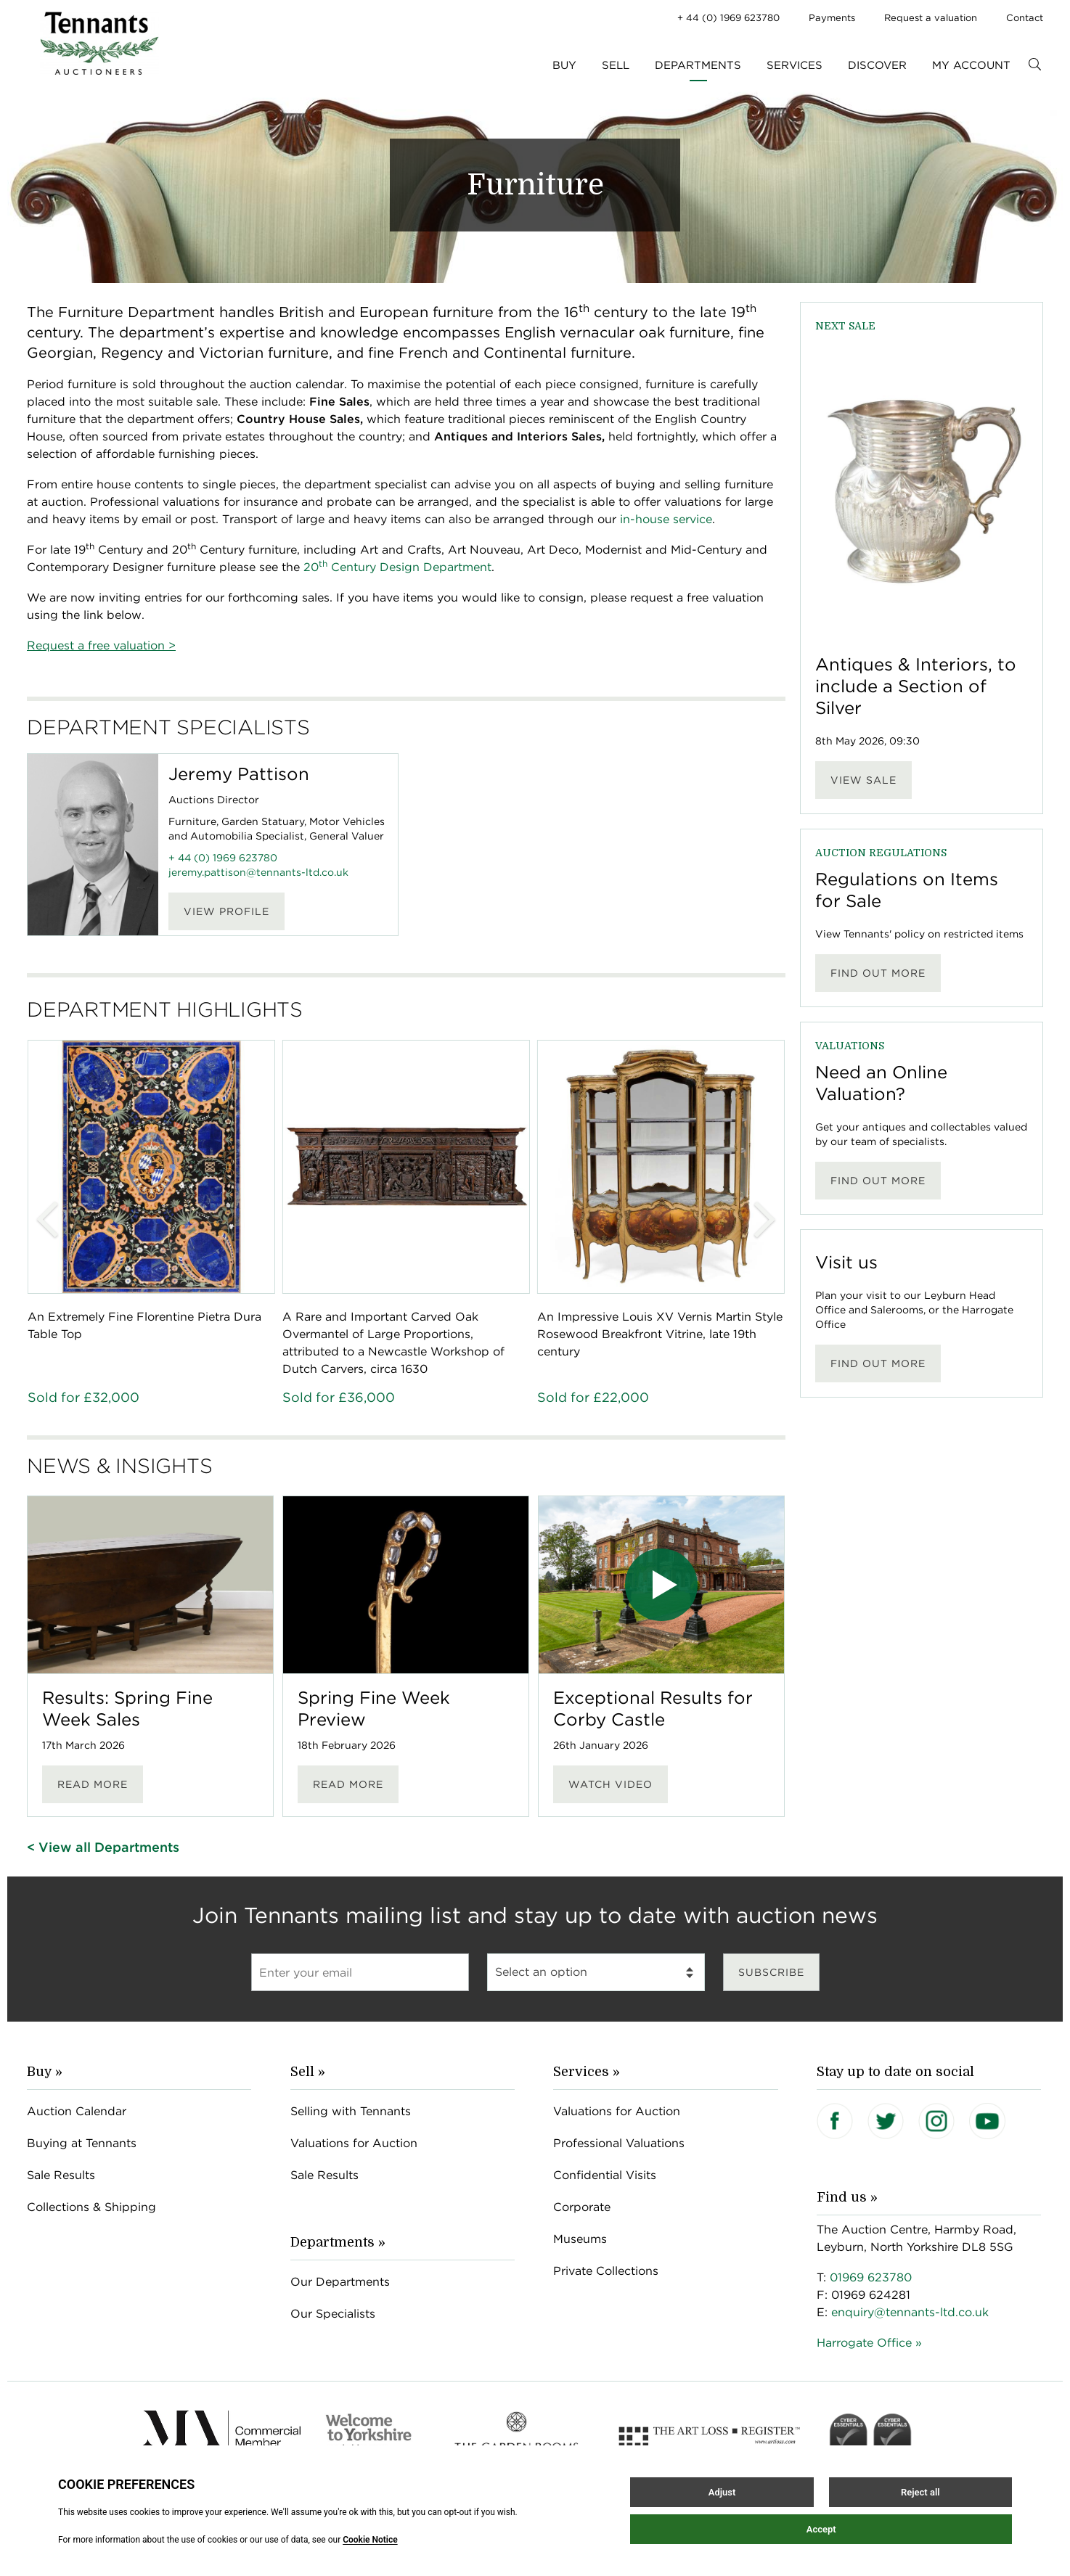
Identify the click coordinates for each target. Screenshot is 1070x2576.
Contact (1024, 17)
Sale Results (61, 2175)
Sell (615, 65)
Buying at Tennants (81, 2143)
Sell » (307, 2071)
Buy (564, 65)
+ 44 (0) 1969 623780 (728, 17)
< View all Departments (103, 1847)
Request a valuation (930, 17)
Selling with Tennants (350, 2111)
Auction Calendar (76, 2111)
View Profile (226, 911)
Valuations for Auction (353, 2143)
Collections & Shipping (91, 2207)
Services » (586, 2071)
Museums (580, 2239)
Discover (877, 65)
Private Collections (605, 2271)
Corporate (581, 2207)
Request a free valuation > (101, 645)
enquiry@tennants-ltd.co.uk (910, 2312)
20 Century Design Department (397, 567)
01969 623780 (871, 2277)
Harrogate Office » (869, 2343)
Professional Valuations (619, 2143)
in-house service (666, 519)
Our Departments (340, 2282)
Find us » (847, 2197)
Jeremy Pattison (238, 773)
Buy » (44, 2071)
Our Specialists (332, 2314)
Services (794, 65)
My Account (971, 65)
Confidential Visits (604, 2175)
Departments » (337, 2242)
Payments (832, 17)
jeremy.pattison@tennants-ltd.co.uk (258, 872)
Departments (698, 65)
